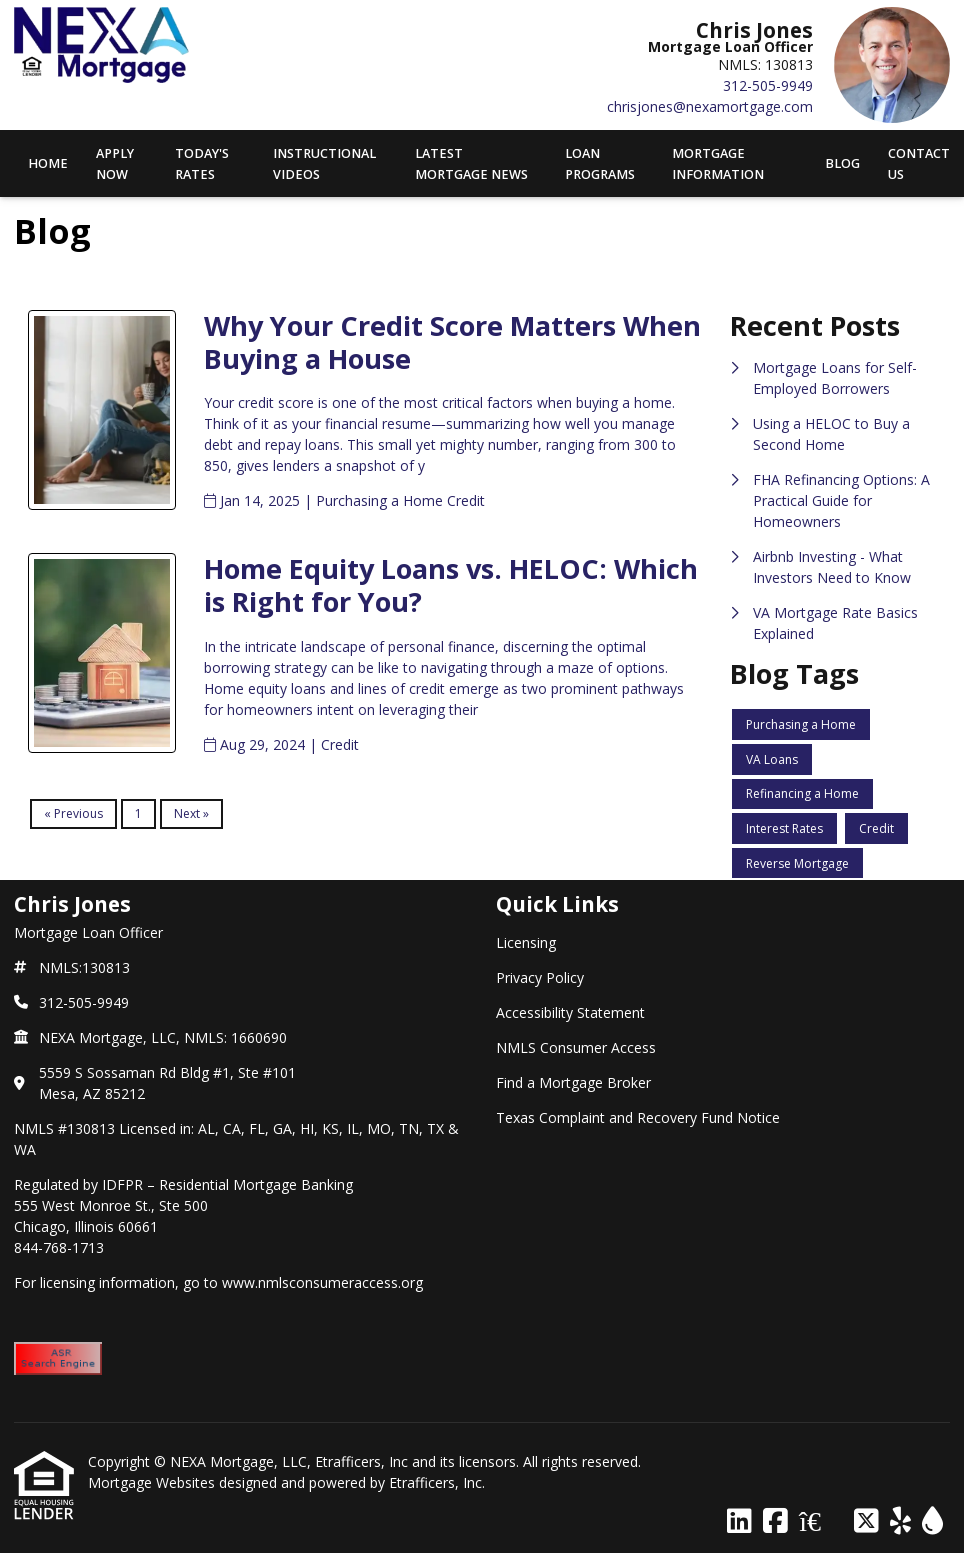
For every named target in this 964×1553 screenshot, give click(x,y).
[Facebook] (775, 1521)
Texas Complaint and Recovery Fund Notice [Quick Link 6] (638, 1117)
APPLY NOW (115, 164)
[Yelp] (900, 1521)
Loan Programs (600, 164)
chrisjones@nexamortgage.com (710, 106)
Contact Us (919, 164)
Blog (842, 163)
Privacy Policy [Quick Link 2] (540, 977)
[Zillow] (821, 1521)
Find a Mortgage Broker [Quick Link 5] (573, 1082)
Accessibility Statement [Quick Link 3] (570, 1012)
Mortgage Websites (153, 1482)
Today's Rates (202, 164)
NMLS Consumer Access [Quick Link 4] (576, 1047)
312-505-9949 (768, 85)
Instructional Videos (324, 164)
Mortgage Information (718, 164)
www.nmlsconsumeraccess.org (322, 1282)
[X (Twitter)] (866, 1521)
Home (48, 163)
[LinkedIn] (739, 1521)
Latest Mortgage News (471, 164)
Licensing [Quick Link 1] (526, 942)
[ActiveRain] (932, 1521)
